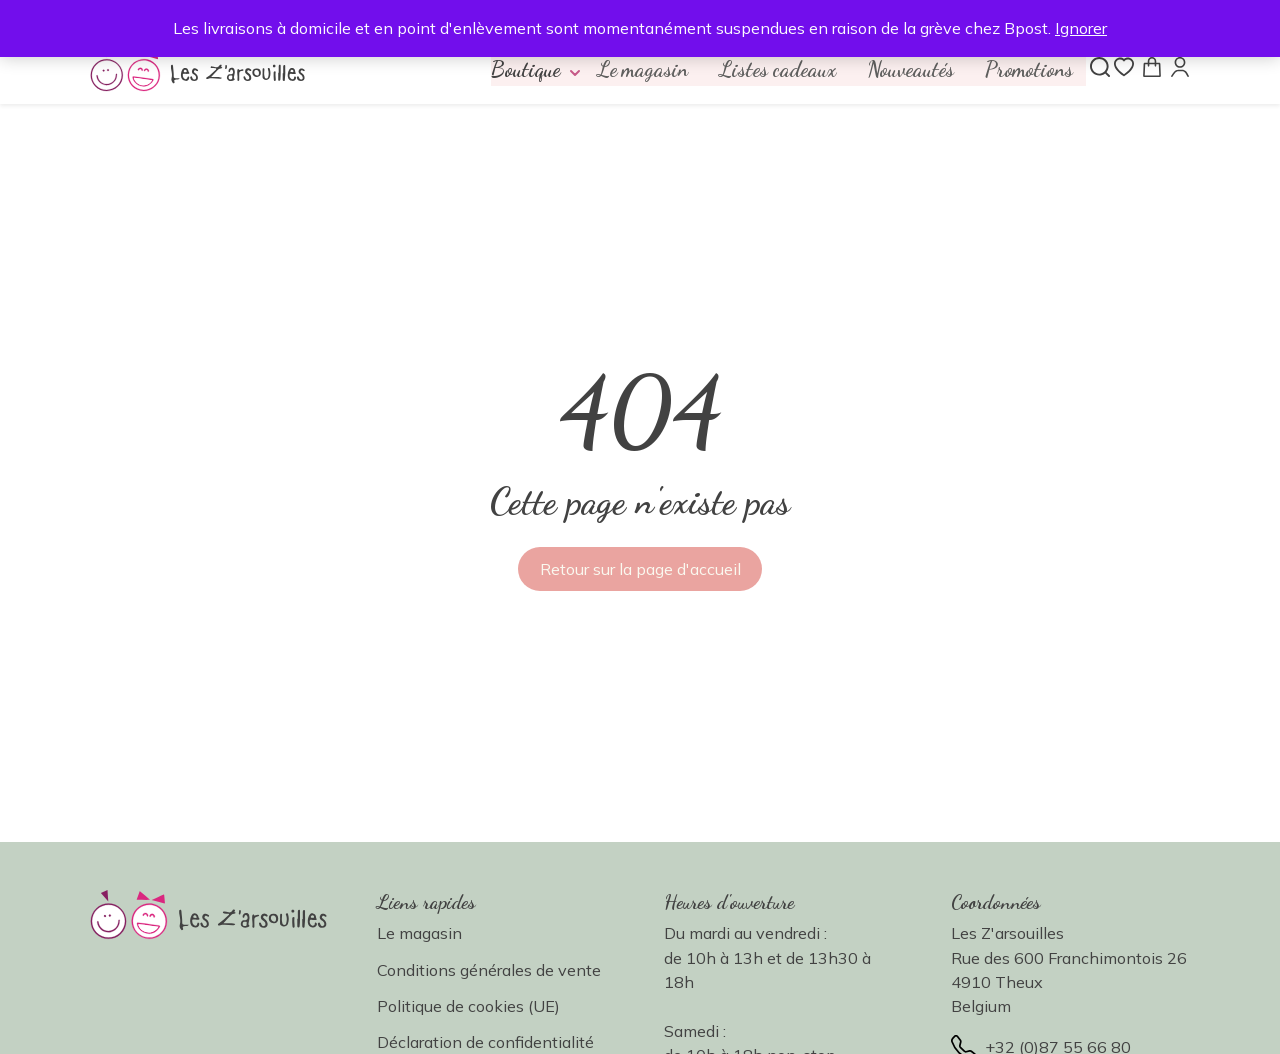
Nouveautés (902, 71)
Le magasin (624, 71)
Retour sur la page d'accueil (640, 572)
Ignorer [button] (1081, 28)
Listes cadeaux (764, 71)
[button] (516, 71)
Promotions (1026, 71)
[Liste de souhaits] (1124, 68)
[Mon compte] (1180, 68)
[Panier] (1152, 68)
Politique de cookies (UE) (468, 1009)
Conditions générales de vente (489, 972)
